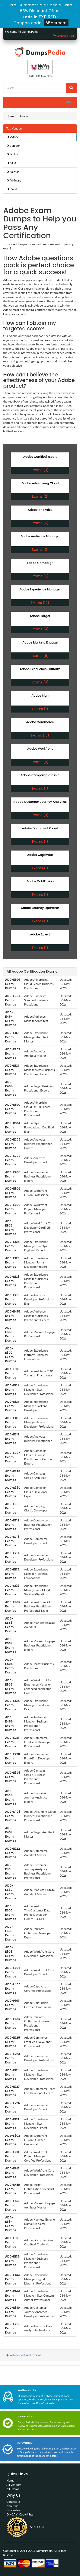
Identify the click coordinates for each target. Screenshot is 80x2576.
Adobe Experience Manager (40, 589)
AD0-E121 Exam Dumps (12, 1069)
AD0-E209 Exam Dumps (12, 1160)
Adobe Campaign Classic (40, 775)
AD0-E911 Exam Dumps (12, 2156)
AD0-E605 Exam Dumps (10, 1912)
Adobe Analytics (40, 510)
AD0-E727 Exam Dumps (12, 2090)
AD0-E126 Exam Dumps (12, 1281)
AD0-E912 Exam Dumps (12, 2172)
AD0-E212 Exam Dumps (12, 1438)
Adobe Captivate (40, 855)
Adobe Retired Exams (23, 2355)
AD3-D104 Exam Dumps (12, 1127)
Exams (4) (39, 629)
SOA (11, 163)
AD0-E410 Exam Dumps (12, 2189)
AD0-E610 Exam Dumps (12, 2312)
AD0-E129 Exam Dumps (12, 1422)
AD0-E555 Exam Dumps (10, 1334)
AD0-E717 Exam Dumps (12, 1557)
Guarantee (13, 2510)
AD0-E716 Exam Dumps (12, 1541)
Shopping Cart (63, 36)
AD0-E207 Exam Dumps (12, 1053)
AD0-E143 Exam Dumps (12, 2279)
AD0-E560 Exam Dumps (10, 1891)
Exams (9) (39, 761)
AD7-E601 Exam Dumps (12, 1373)
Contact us (13, 2501)
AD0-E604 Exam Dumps (10, 1797)
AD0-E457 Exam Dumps (12, 1315)
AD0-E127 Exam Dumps (12, 1406)
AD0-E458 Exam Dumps (10, 1723)
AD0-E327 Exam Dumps (12, 1457)
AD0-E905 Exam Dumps (10, 1227)
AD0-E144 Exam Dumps (12, 2295)
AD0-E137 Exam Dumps (12, 2123)
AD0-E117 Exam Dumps (12, 1037)
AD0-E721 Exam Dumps (12, 1742)
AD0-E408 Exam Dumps (10, 1666)
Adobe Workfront (40, 748)
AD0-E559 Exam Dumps (10, 1645)
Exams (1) (40, 708)
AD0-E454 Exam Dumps (10, 1018)
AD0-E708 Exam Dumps (12, 1176)
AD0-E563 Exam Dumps (12, 2205)
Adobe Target (40, 616)
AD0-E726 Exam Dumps (12, 2041)
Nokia (12, 154)
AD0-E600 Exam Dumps (10, 1354)
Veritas (13, 171)
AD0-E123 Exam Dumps (12, 1389)
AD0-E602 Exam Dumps (12, 1606)
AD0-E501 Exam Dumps (12, 983)
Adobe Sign (40, 695)
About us (12, 2506)
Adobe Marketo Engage (40, 642)
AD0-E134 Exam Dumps (12, 1705)
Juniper (13, 145)
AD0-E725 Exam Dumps (12, 2107)
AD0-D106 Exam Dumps (12, 1816)
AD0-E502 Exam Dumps (12, 1109)
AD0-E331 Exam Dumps (12, 1508)
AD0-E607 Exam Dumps (12, 2023)
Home (10, 116)
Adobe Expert (40, 934)
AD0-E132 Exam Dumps (12, 1573)
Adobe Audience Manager (40, 536)
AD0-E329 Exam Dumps (12, 1776)
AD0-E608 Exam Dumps (10, 1871)
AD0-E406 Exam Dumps (10, 1088)
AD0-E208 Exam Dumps (12, 1143)
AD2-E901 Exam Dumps (12, 2242)
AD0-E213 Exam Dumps (12, 1299)
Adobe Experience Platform (40, 669)
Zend (12, 189)
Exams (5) (39, 576)
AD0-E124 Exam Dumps (12, 1246)
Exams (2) (40, 496)
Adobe (13, 137)
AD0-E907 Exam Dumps (12, 1972)
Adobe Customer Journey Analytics (40, 802)
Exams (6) (39, 523)
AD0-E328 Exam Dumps (12, 1475)
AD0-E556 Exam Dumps (10, 1624)
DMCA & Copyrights (19, 2514)
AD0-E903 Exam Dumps (12, 1209)
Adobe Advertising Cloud (40, 483)
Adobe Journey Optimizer (40, 908)
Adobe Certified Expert (40, 457)
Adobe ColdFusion (40, 881)
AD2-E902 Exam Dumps (12, 2140)
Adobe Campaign (39, 563)
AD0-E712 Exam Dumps (12, 1524)
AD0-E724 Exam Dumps (12, 2058)
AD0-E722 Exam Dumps (12, 1852)
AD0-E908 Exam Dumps (10, 1953)
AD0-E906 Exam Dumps (10, 1686)
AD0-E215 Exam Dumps (12, 2328)
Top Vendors (14, 128)
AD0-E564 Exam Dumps (10, 2223)
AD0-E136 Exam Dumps (12, 1590)
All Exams (12, 2489)
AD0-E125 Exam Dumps (12, 1262)
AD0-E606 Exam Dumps (10, 1933)
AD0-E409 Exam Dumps (10, 1834)
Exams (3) (40, 470)
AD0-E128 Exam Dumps (12, 2074)
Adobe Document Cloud (40, 828)
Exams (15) (40, 602)
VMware (14, 180)
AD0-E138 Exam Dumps (12, 2260)
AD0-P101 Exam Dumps (12, 2005)
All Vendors (13, 2484)
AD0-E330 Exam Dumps (12, 1492)
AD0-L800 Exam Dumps (12, 1988)
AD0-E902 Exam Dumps (12, 1192)
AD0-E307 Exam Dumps (12, 1000)
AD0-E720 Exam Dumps (12, 1758)
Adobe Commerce (40, 722)
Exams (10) (40, 735)
